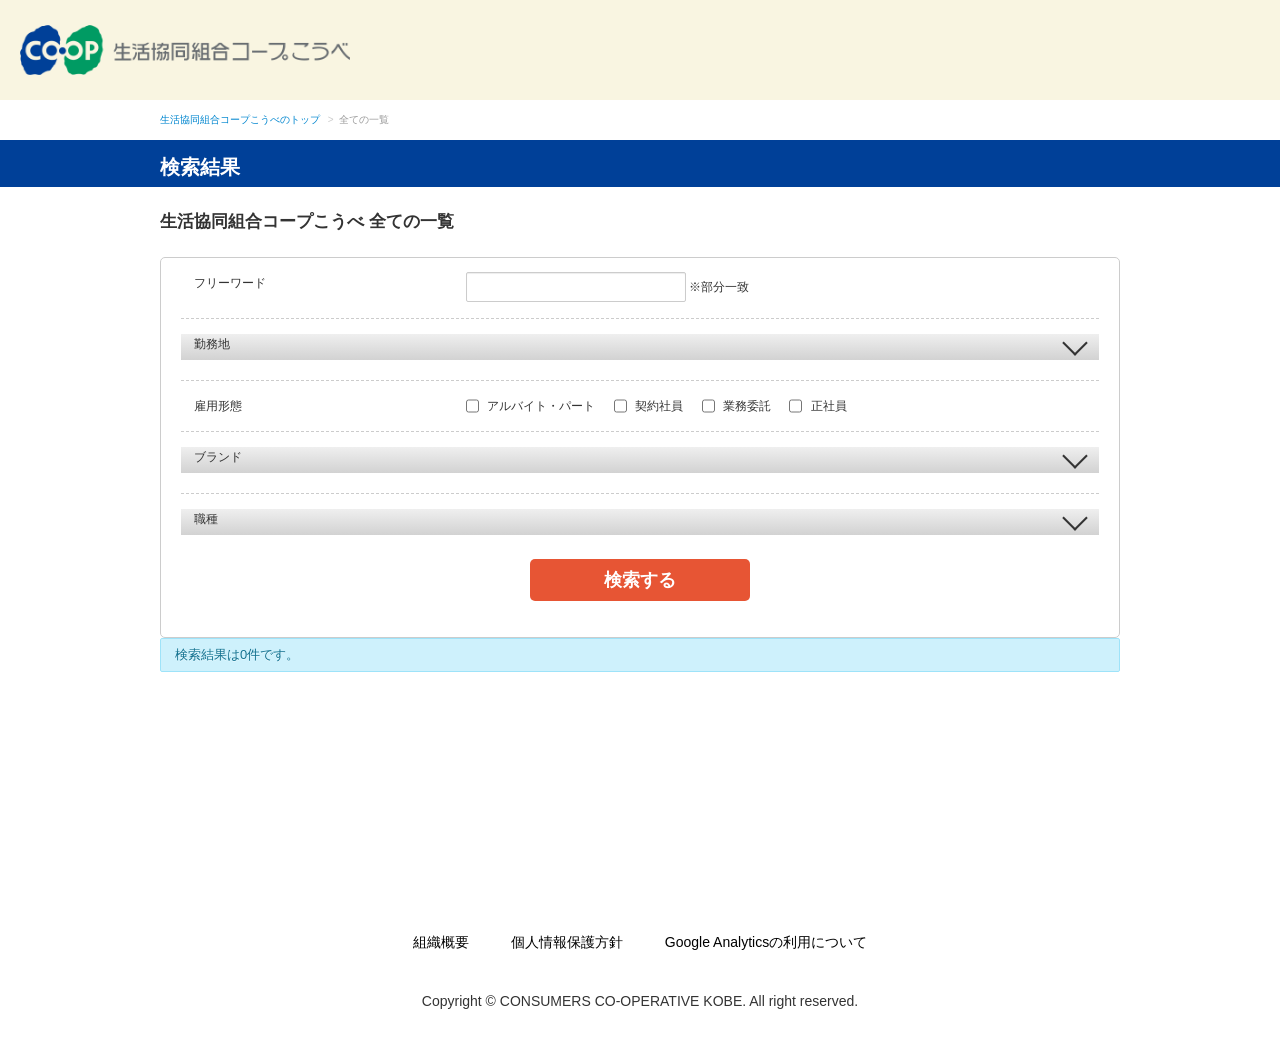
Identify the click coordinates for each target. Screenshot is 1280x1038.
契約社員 (648, 406)
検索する (640, 580)
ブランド (641, 458)
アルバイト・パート (530, 406)
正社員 (817, 406)
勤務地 (641, 345)
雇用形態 (218, 406)
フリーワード (230, 283)
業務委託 (736, 406)
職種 (641, 520)
